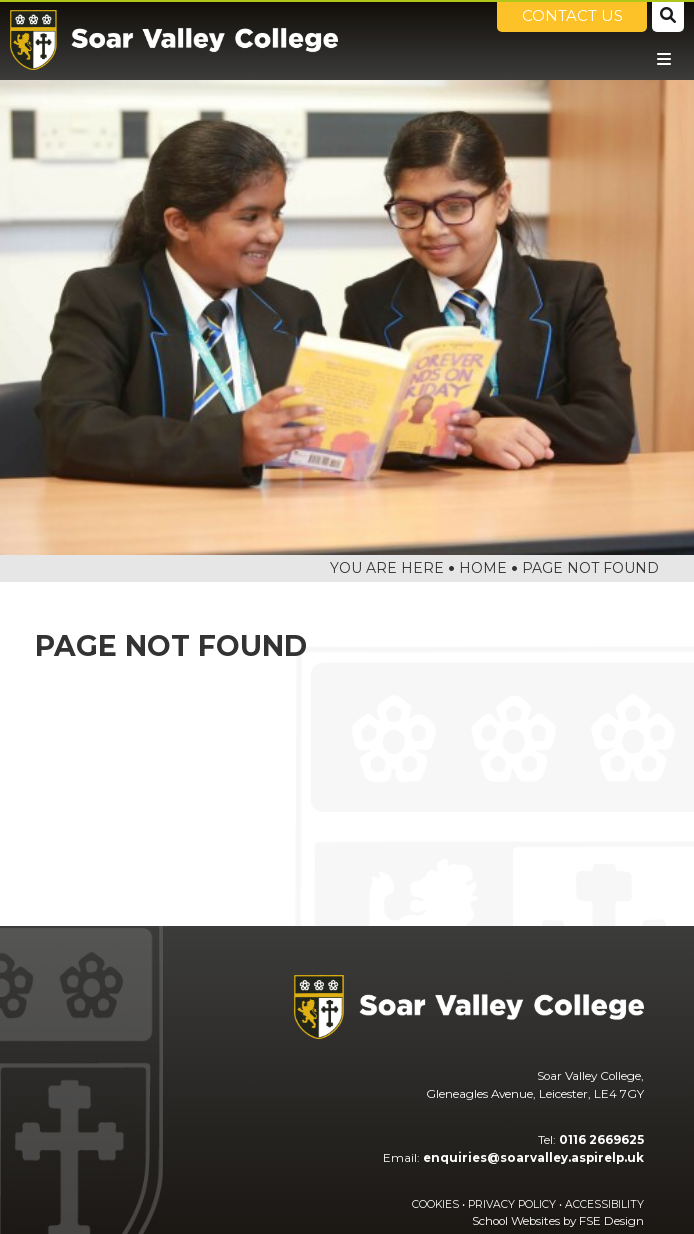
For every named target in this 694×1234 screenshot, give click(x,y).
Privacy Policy (512, 1204)
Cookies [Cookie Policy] (435, 1204)
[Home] (174, 40)
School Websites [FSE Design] (516, 1221)
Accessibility (604, 1204)
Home (483, 568)
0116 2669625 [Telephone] (601, 1140)
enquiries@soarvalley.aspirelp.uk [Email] (533, 1158)
